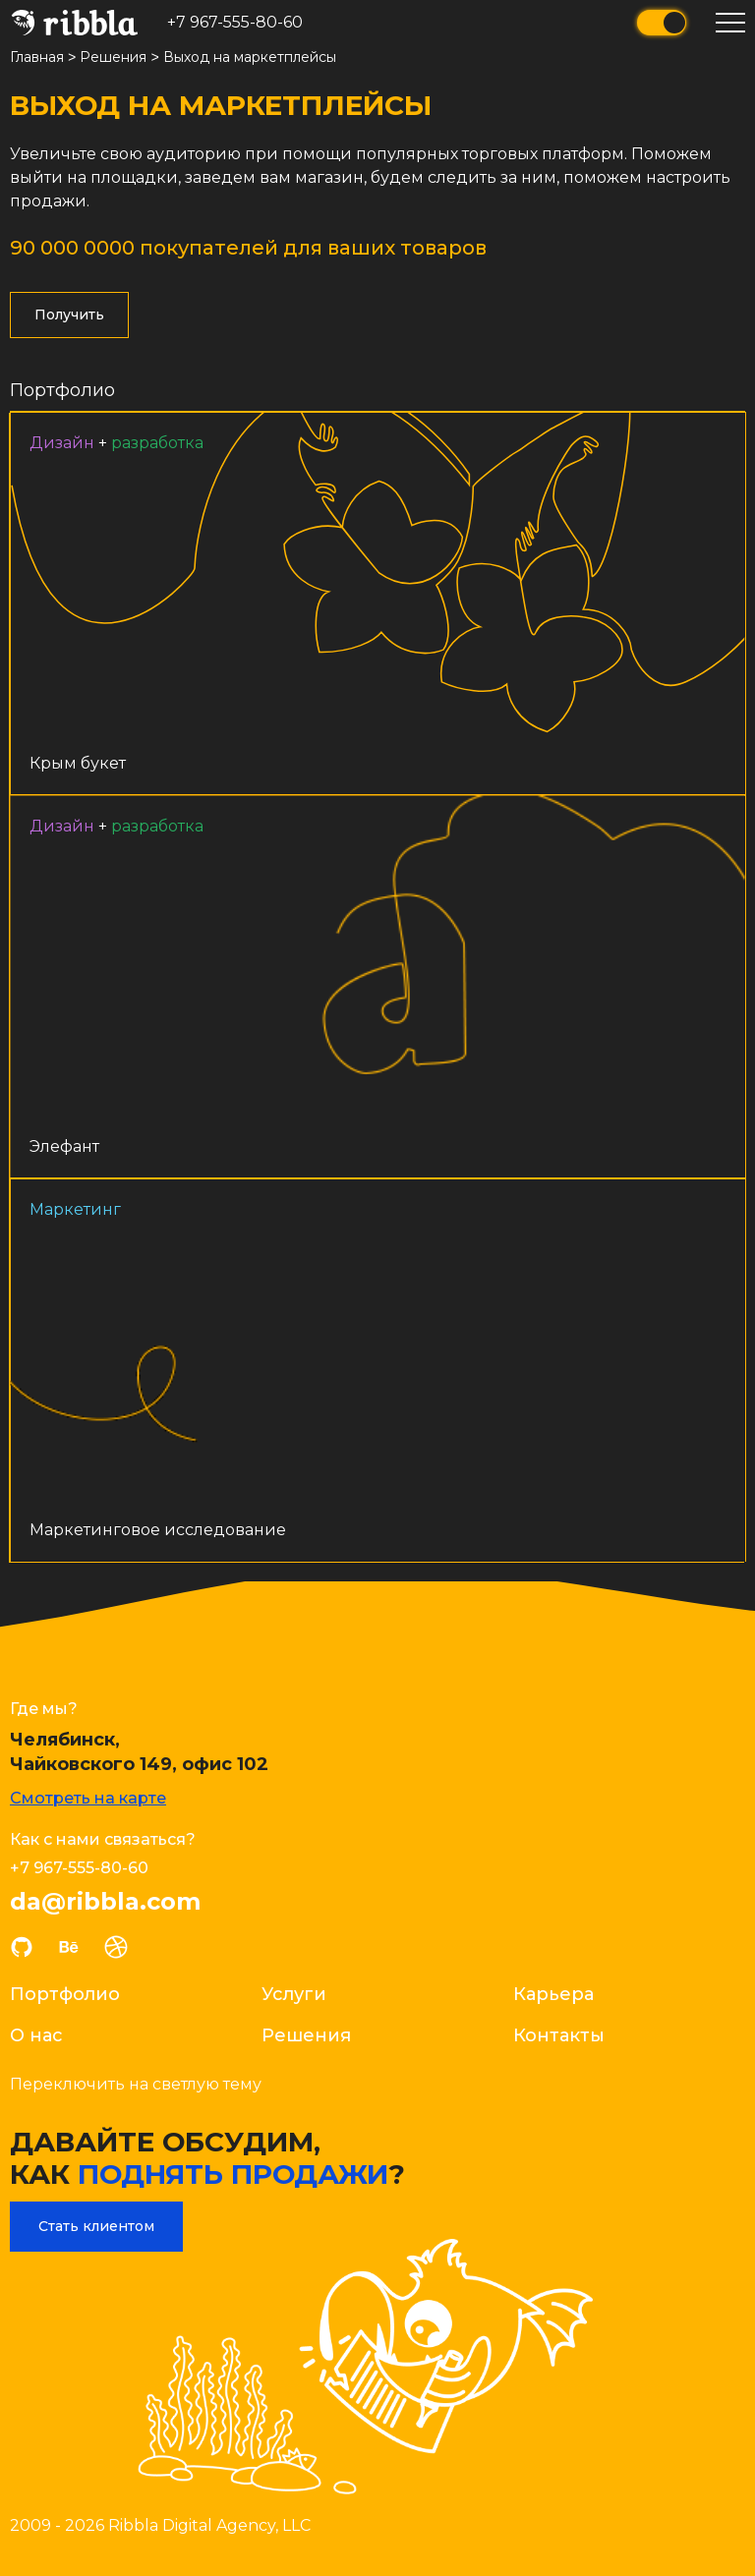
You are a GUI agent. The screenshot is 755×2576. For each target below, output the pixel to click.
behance (69, 1946)
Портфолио (62, 389)
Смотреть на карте (88, 1797)
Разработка (157, 441)
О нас (36, 2034)
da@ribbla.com (105, 1901)
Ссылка (377, 602)
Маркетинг (73, 1206)
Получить (69, 313)
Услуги (293, 1993)
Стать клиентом (96, 2225)
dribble (116, 1946)
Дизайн (61, 441)
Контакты (559, 2034)
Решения (306, 2034)
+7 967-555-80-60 (235, 22)
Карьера (553, 1993)
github (21, 1946)
